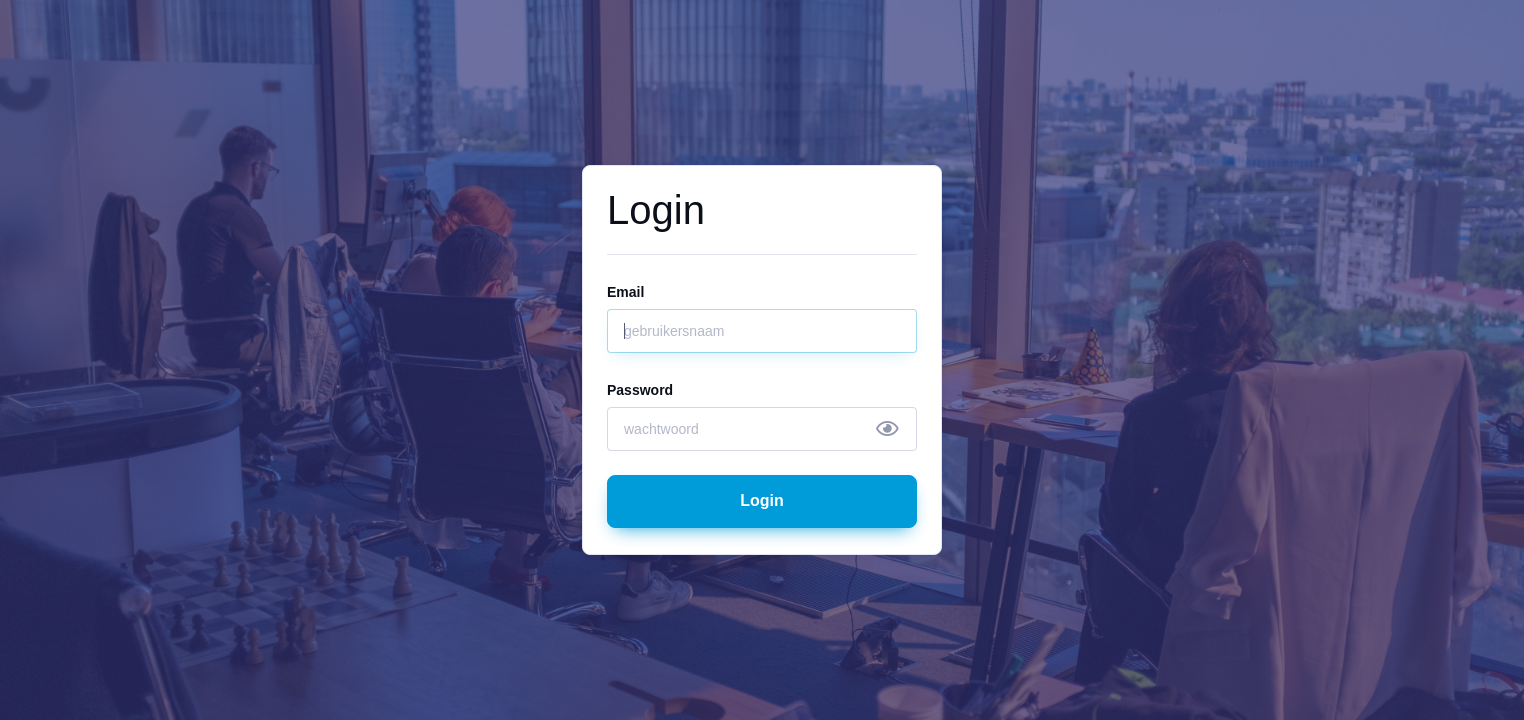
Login (762, 500)
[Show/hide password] (887, 429)
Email (625, 292)
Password (640, 390)
